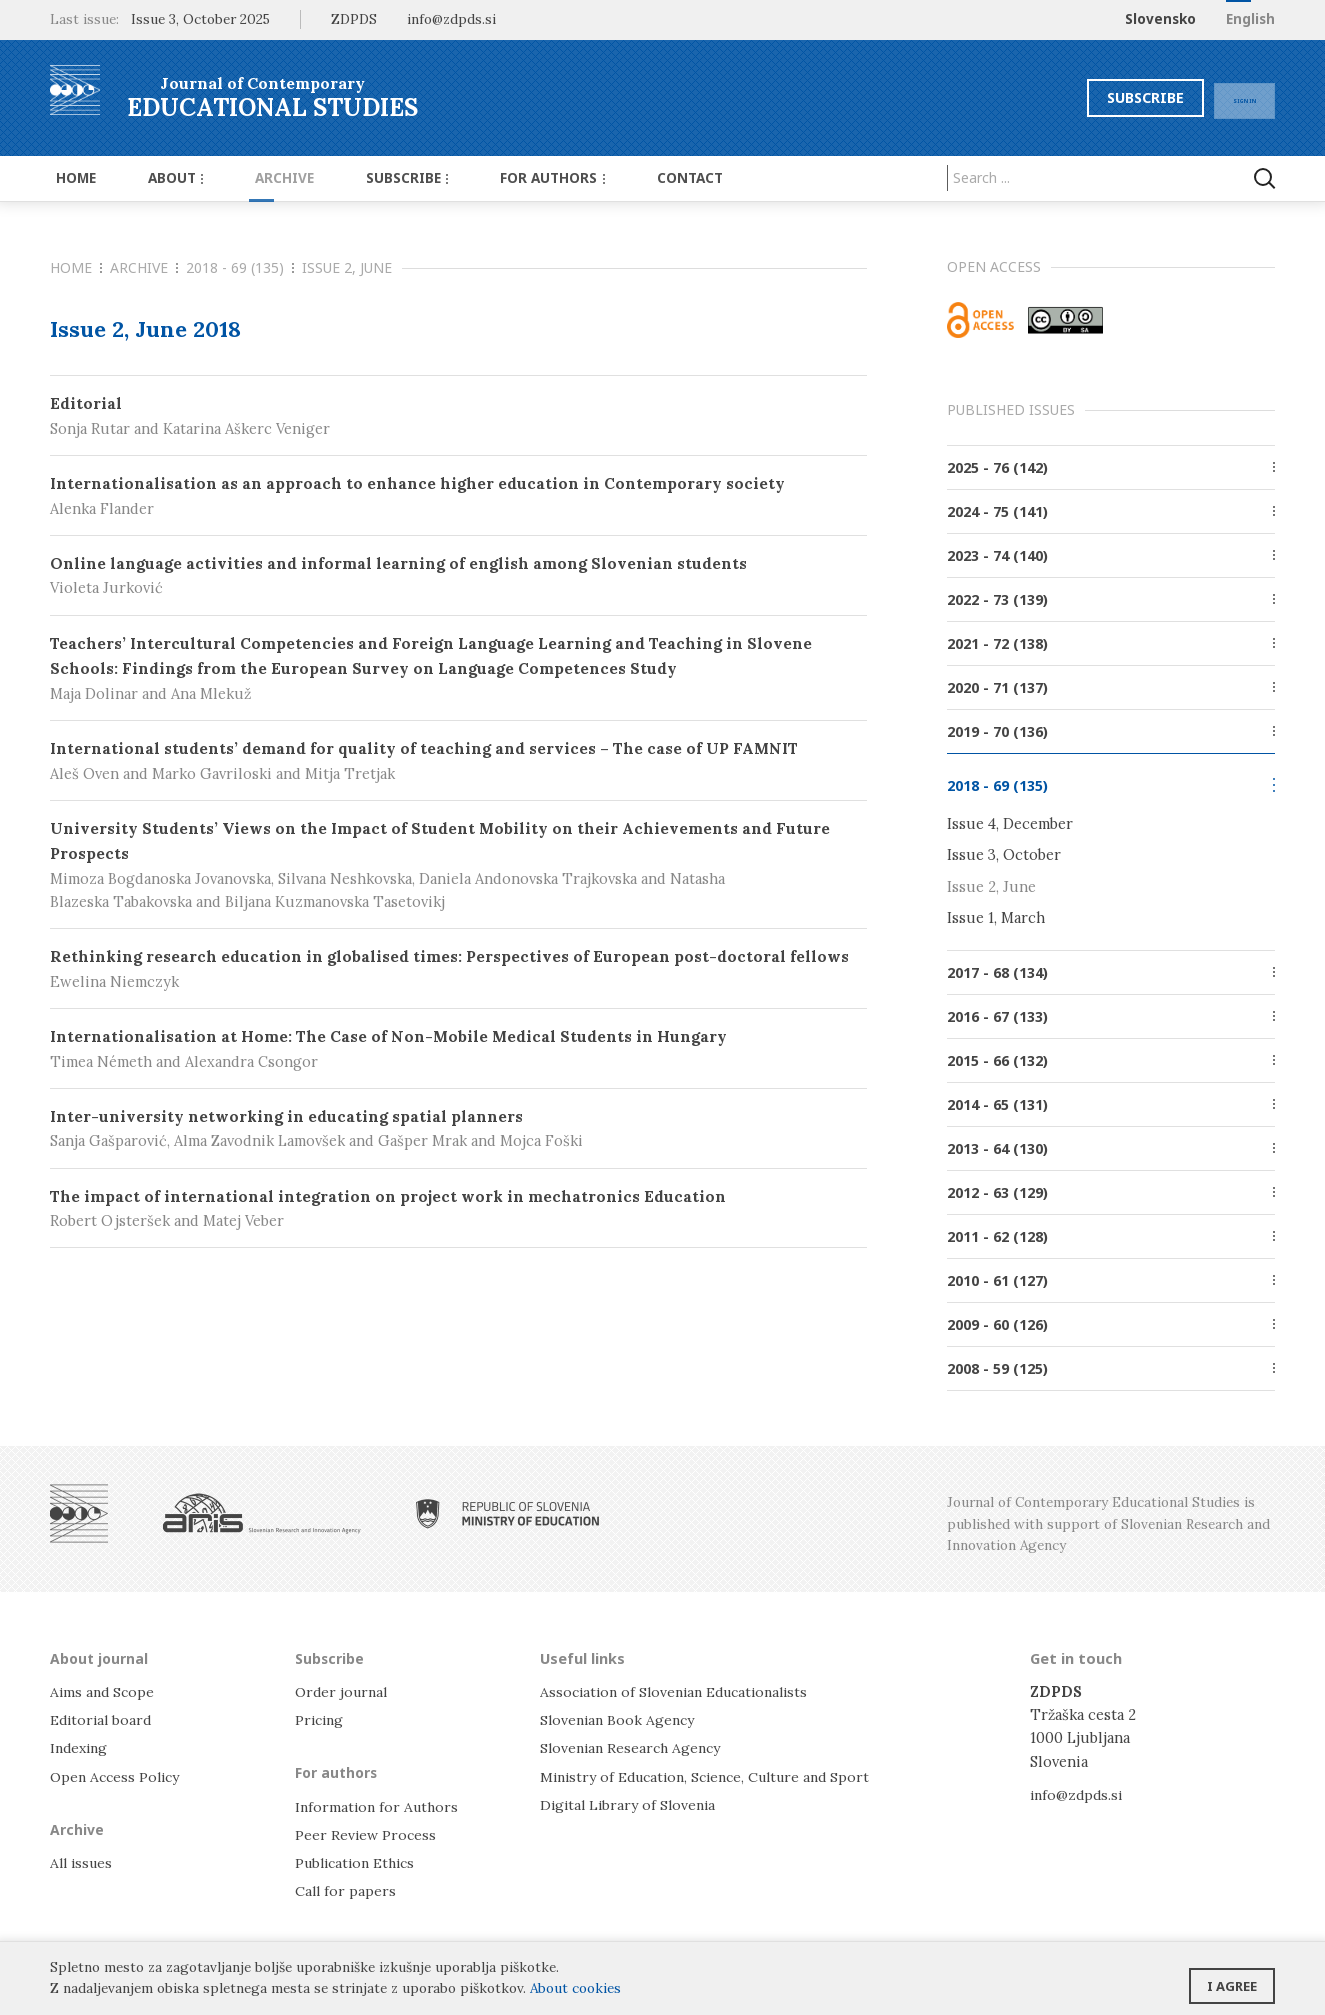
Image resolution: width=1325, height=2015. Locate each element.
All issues (83, 1860)
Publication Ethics (360, 1860)
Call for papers (346, 1889)
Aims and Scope (104, 1690)
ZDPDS (354, 19)
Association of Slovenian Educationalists (682, 1690)
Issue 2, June (991, 885)
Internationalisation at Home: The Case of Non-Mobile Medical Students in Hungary (458, 1049)
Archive (259, 178)
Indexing (81, 1746)
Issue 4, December (1010, 823)
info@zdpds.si (1078, 1792)
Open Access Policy (118, 1774)
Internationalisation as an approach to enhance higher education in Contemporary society (458, 496)
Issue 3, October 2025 (200, 19)
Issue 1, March (996, 916)
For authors (510, 178)
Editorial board (103, 1718)
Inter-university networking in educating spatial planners (458, 1129)
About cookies (575, 1988)
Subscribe (1108, 97)
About (160, 178)
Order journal (344, 1690)
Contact (638, 178)
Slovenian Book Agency (620, 1718)
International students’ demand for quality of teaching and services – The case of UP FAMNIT (458, 761)
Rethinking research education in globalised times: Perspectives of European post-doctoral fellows (458, 969)
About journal (100, 1656)
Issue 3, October (1004, 854)
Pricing (321, 1718)
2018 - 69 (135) (240, 267)
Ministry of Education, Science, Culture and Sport (715, 1774)
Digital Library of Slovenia (631, 1802)
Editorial (458, 416)
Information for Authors (379, 1804)
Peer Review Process (367, 1832)
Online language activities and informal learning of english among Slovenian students (458, 576)
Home (70, 178)
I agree (1232, 1980)
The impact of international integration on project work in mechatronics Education (458, 1209)
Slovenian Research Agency (634, 1746)
